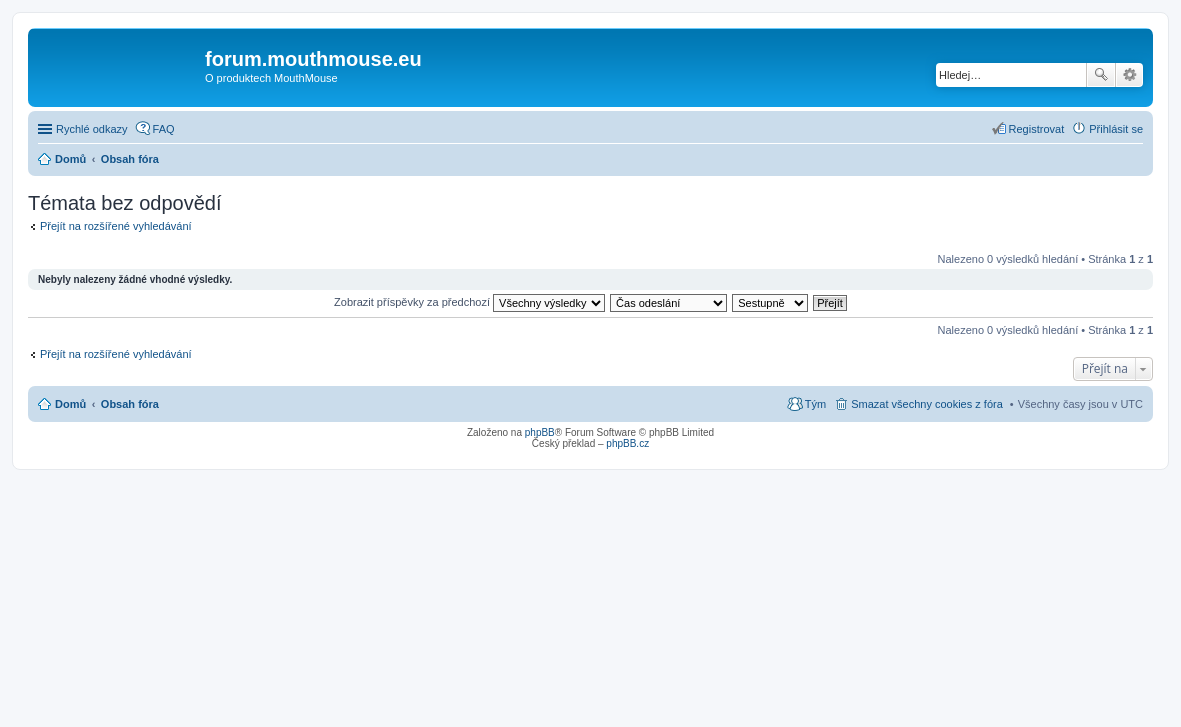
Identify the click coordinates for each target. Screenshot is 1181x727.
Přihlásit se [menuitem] (1116, 129)
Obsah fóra (130, 404)
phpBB (540, 432)
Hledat (1101, 75)
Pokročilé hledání (1129, 75)
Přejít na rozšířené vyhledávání (116, 226)
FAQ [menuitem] (164, 129)
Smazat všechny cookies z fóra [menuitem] (927, 404)
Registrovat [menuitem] (1037, 129)
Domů (70, 404)
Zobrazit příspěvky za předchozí (469, 302)
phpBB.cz (627, 443)
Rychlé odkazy (92, 129)
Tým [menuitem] (815, 404)
